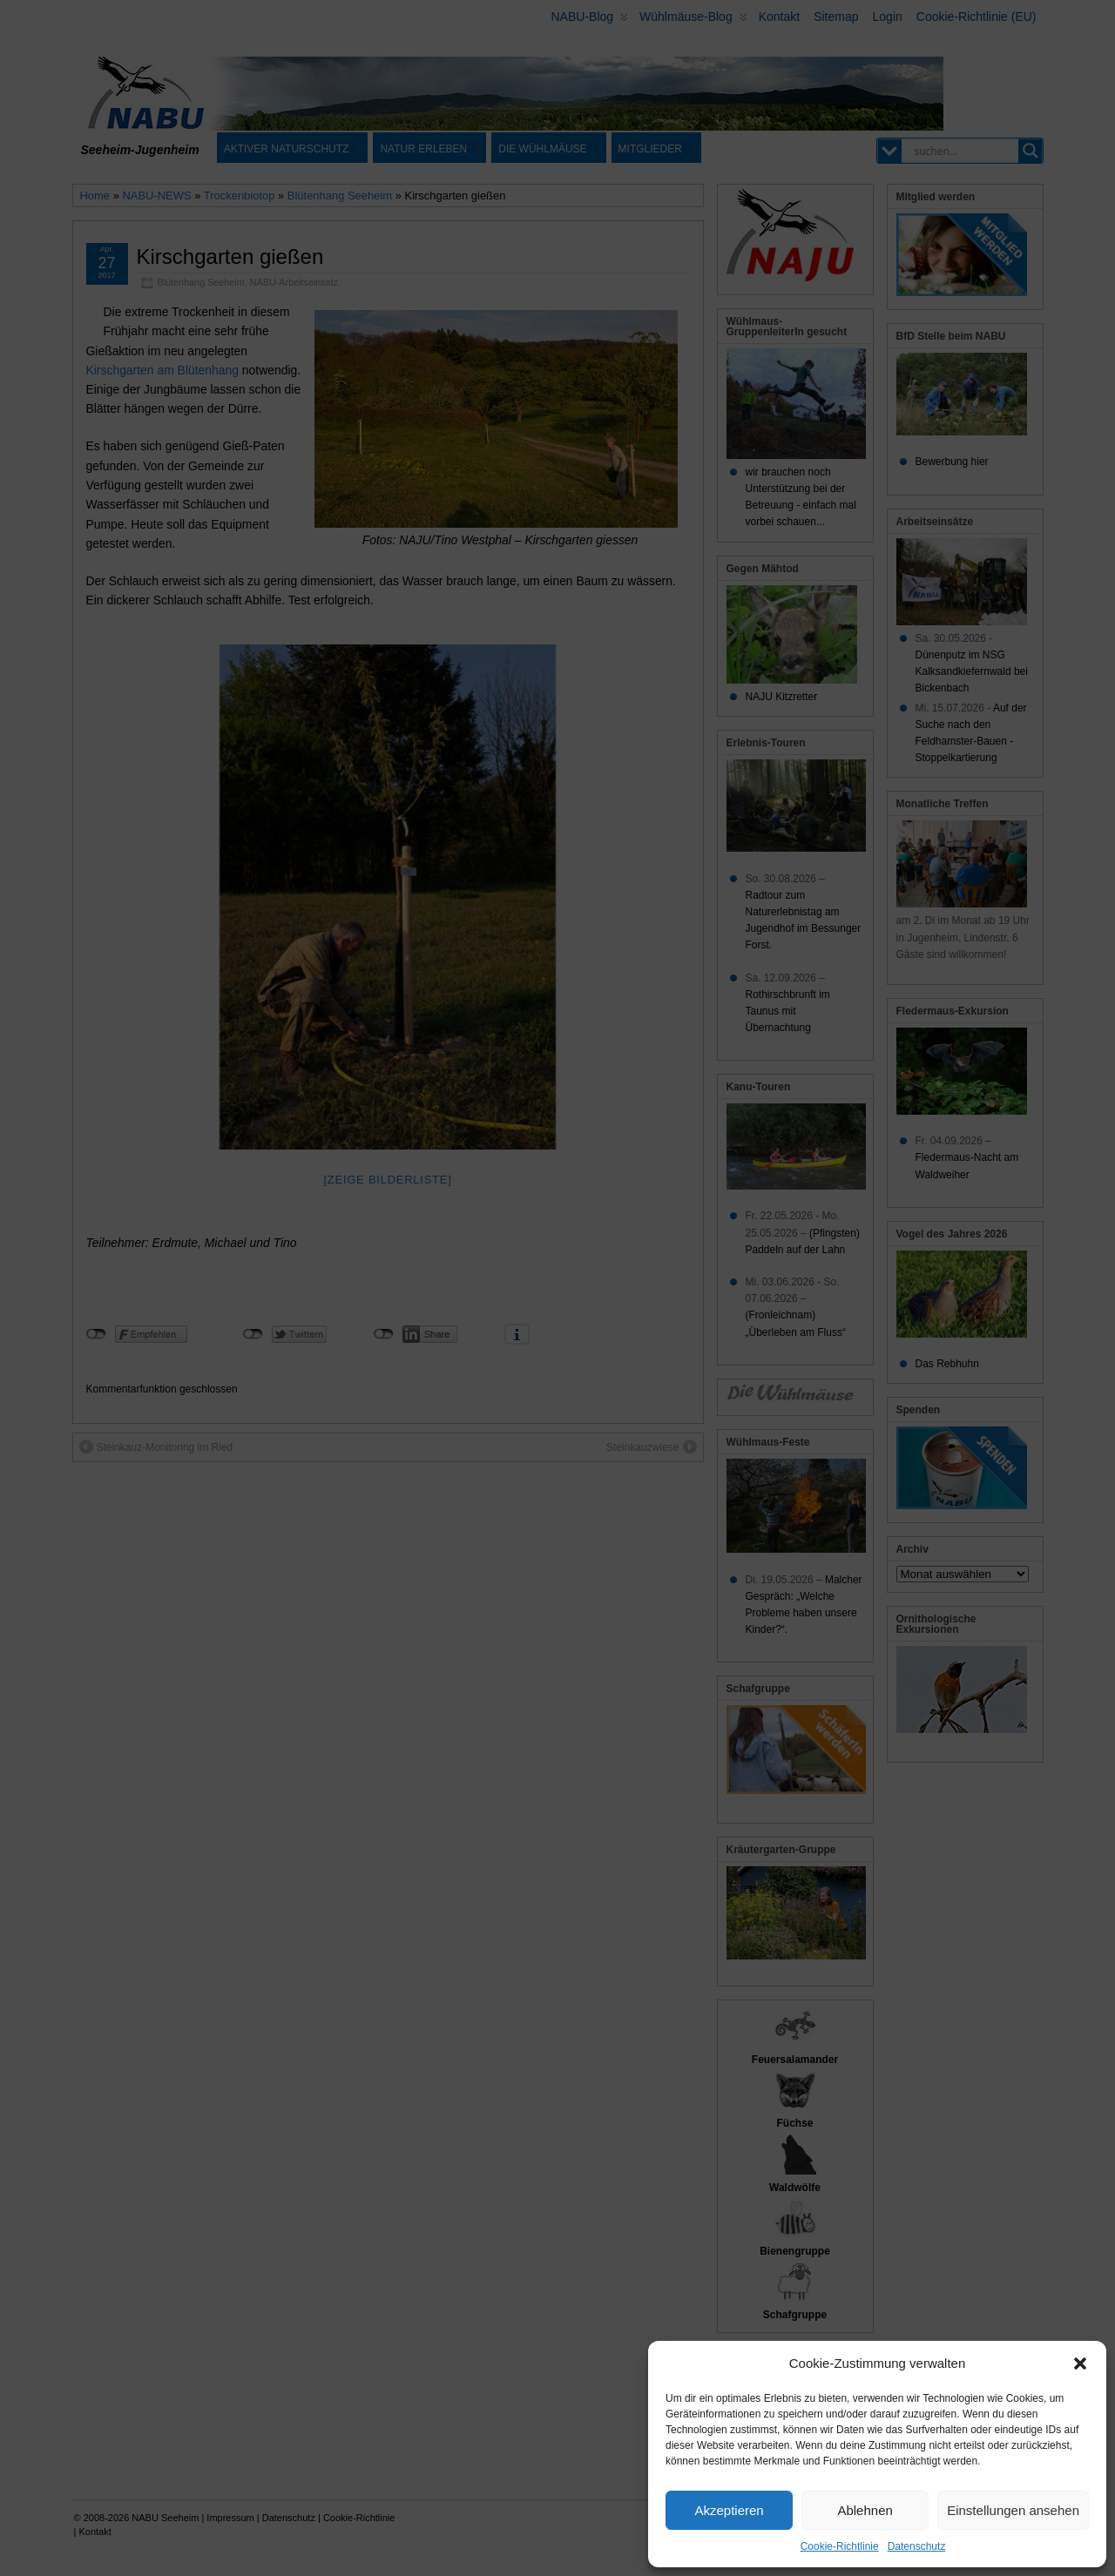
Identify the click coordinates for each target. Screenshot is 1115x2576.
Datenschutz (917, 2546)
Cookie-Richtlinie (840, 2546)
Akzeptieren (728, 2510)
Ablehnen (864, 2510)
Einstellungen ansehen (1013, 2510)
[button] (1080, 2363)
